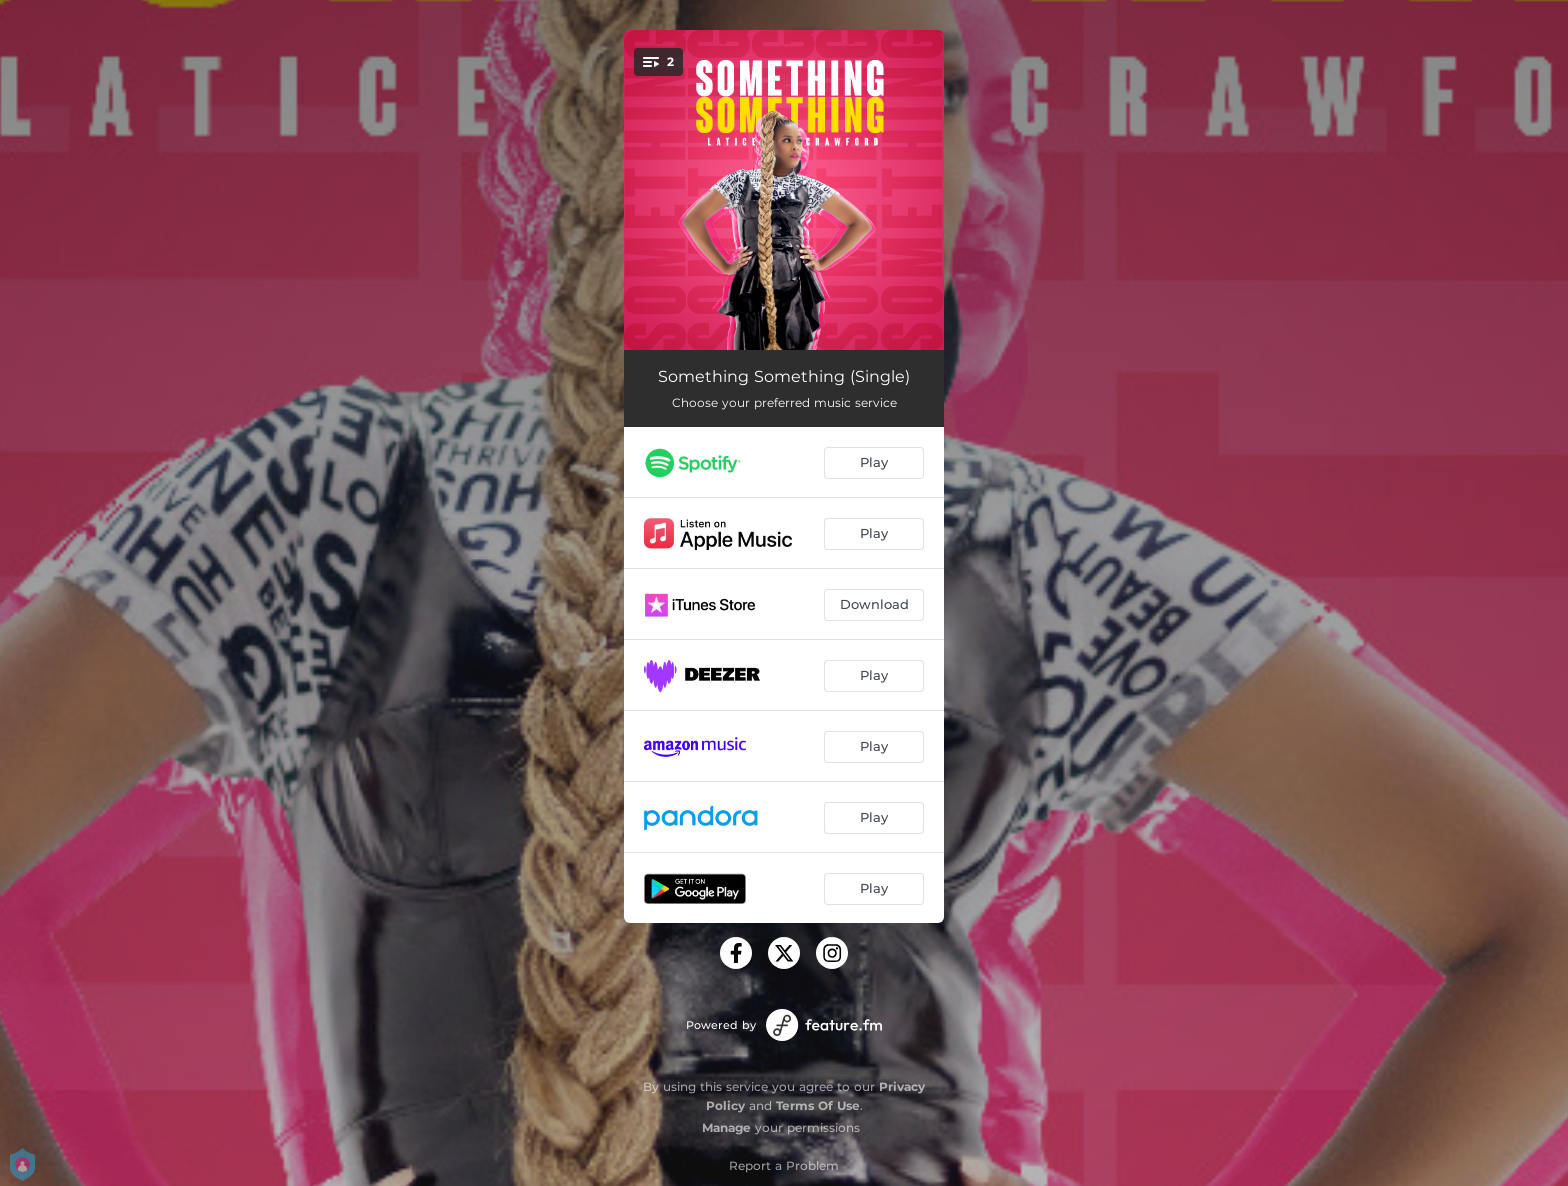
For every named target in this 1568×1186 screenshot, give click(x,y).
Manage (726, 1127)
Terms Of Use (818, 1105)
